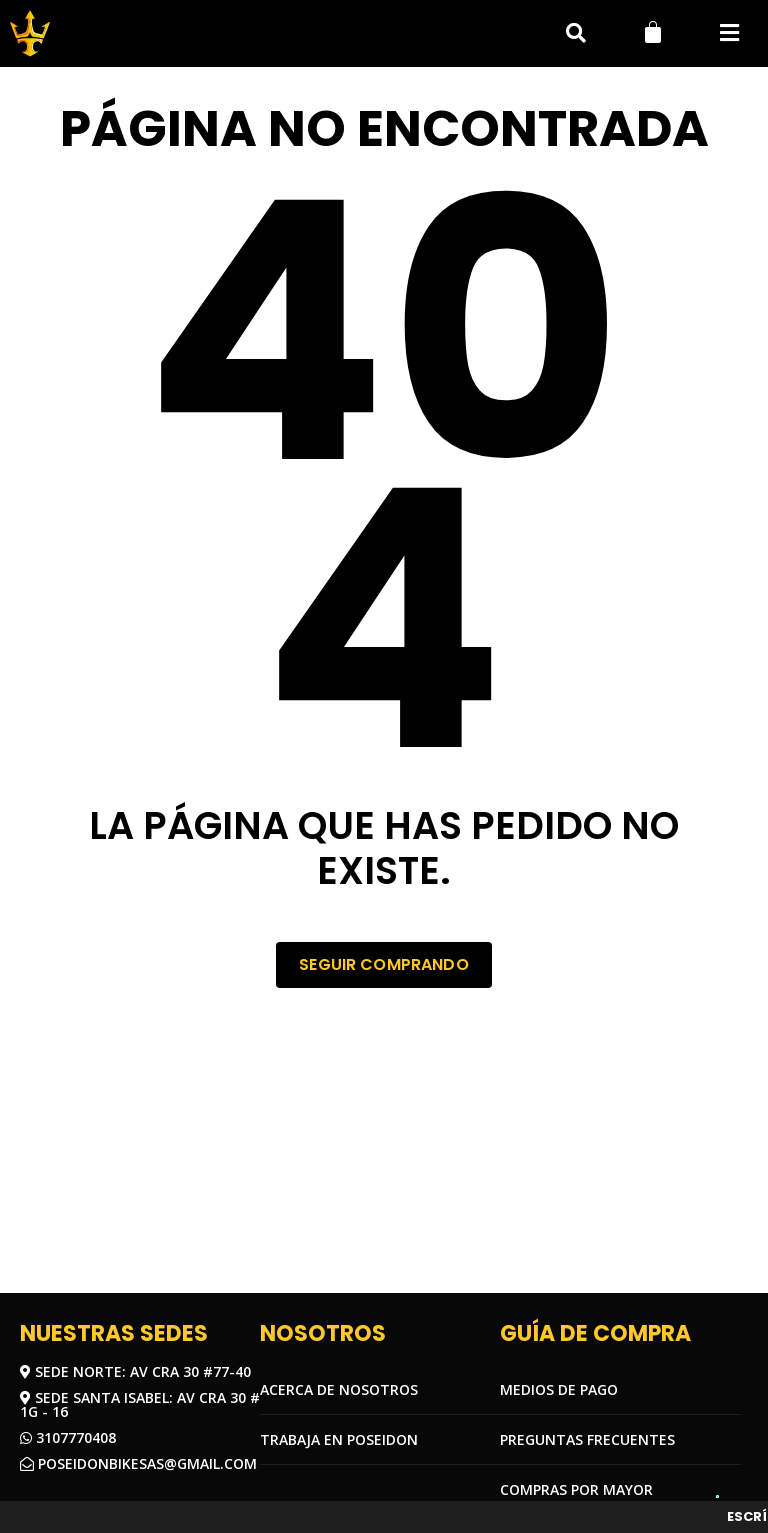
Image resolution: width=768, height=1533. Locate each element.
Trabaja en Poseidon (339, 1439)
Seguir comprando (384, 964)
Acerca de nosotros (339, 1389)
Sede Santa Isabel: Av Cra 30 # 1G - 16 (140, 1404)
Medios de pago (559, 1389)
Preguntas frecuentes (587, 1439)
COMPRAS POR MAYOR (576, 1489)
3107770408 (68, 1437)
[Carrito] (653, 32)
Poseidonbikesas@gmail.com (138, 1463)
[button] (729, 33)
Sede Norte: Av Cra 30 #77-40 (135, 1371)
